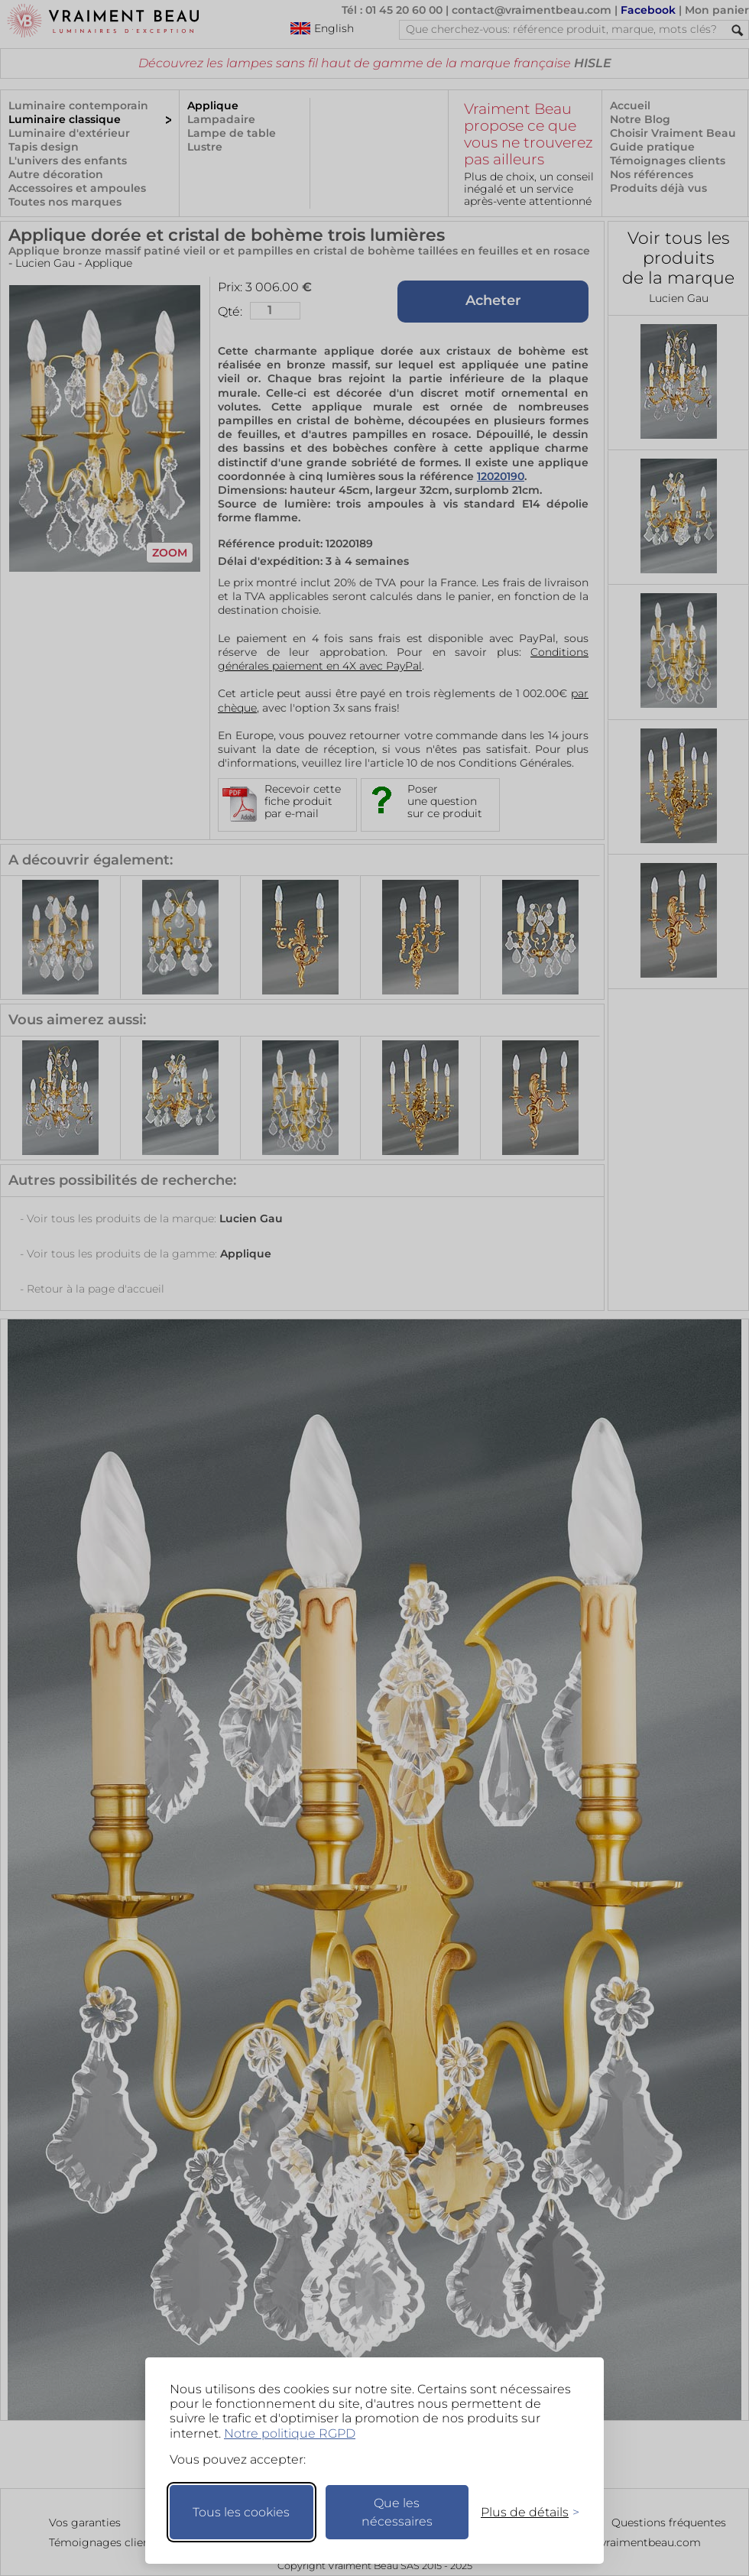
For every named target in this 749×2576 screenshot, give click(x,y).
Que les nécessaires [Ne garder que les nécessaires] (397, 2512)
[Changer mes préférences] (523, 2512)
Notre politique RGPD (289, 2433)
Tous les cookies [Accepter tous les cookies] (241, 2512)
